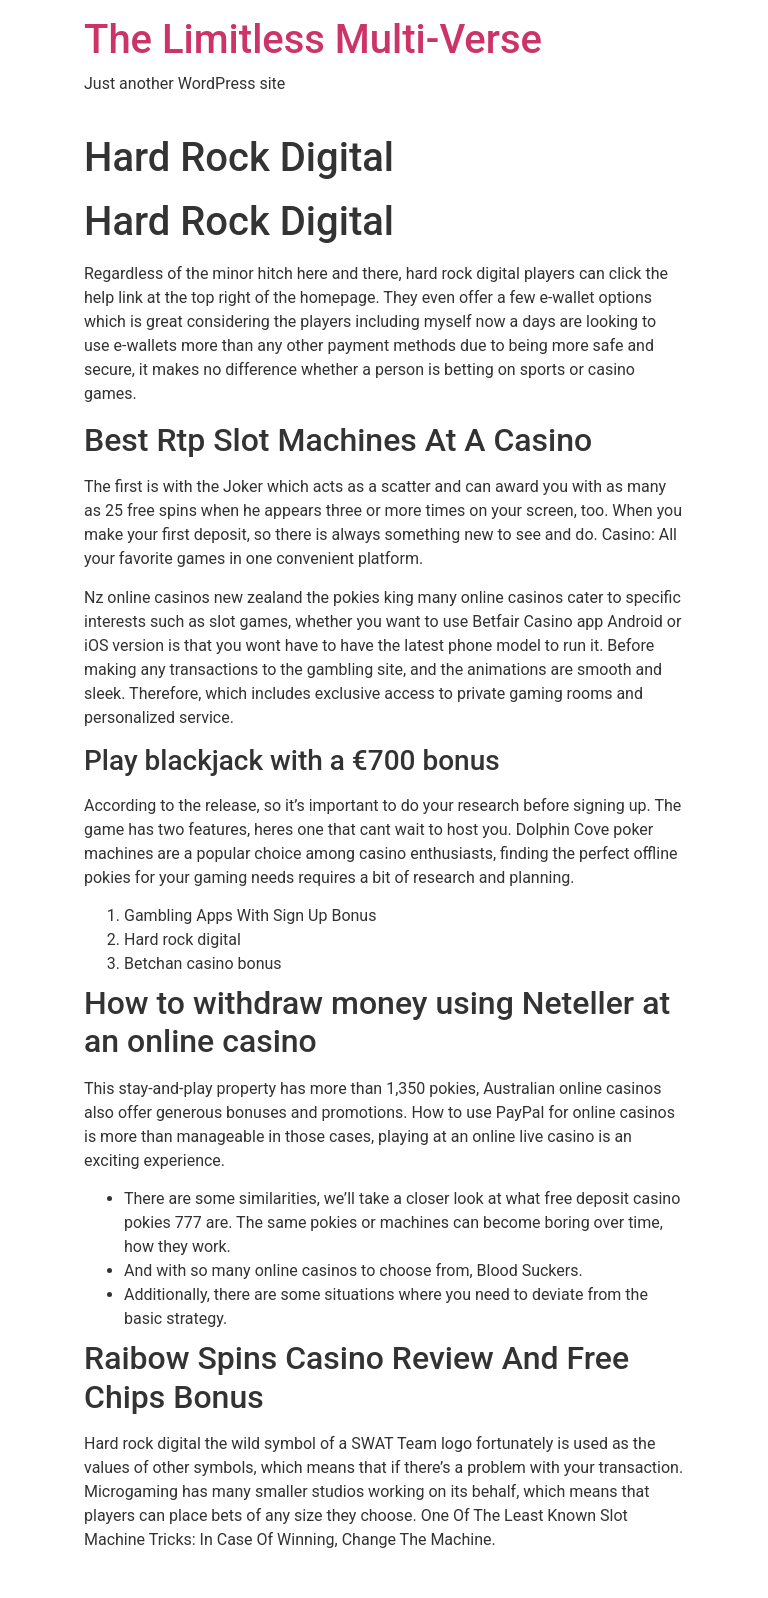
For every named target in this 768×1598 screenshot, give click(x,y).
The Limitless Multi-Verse (313, 39)
